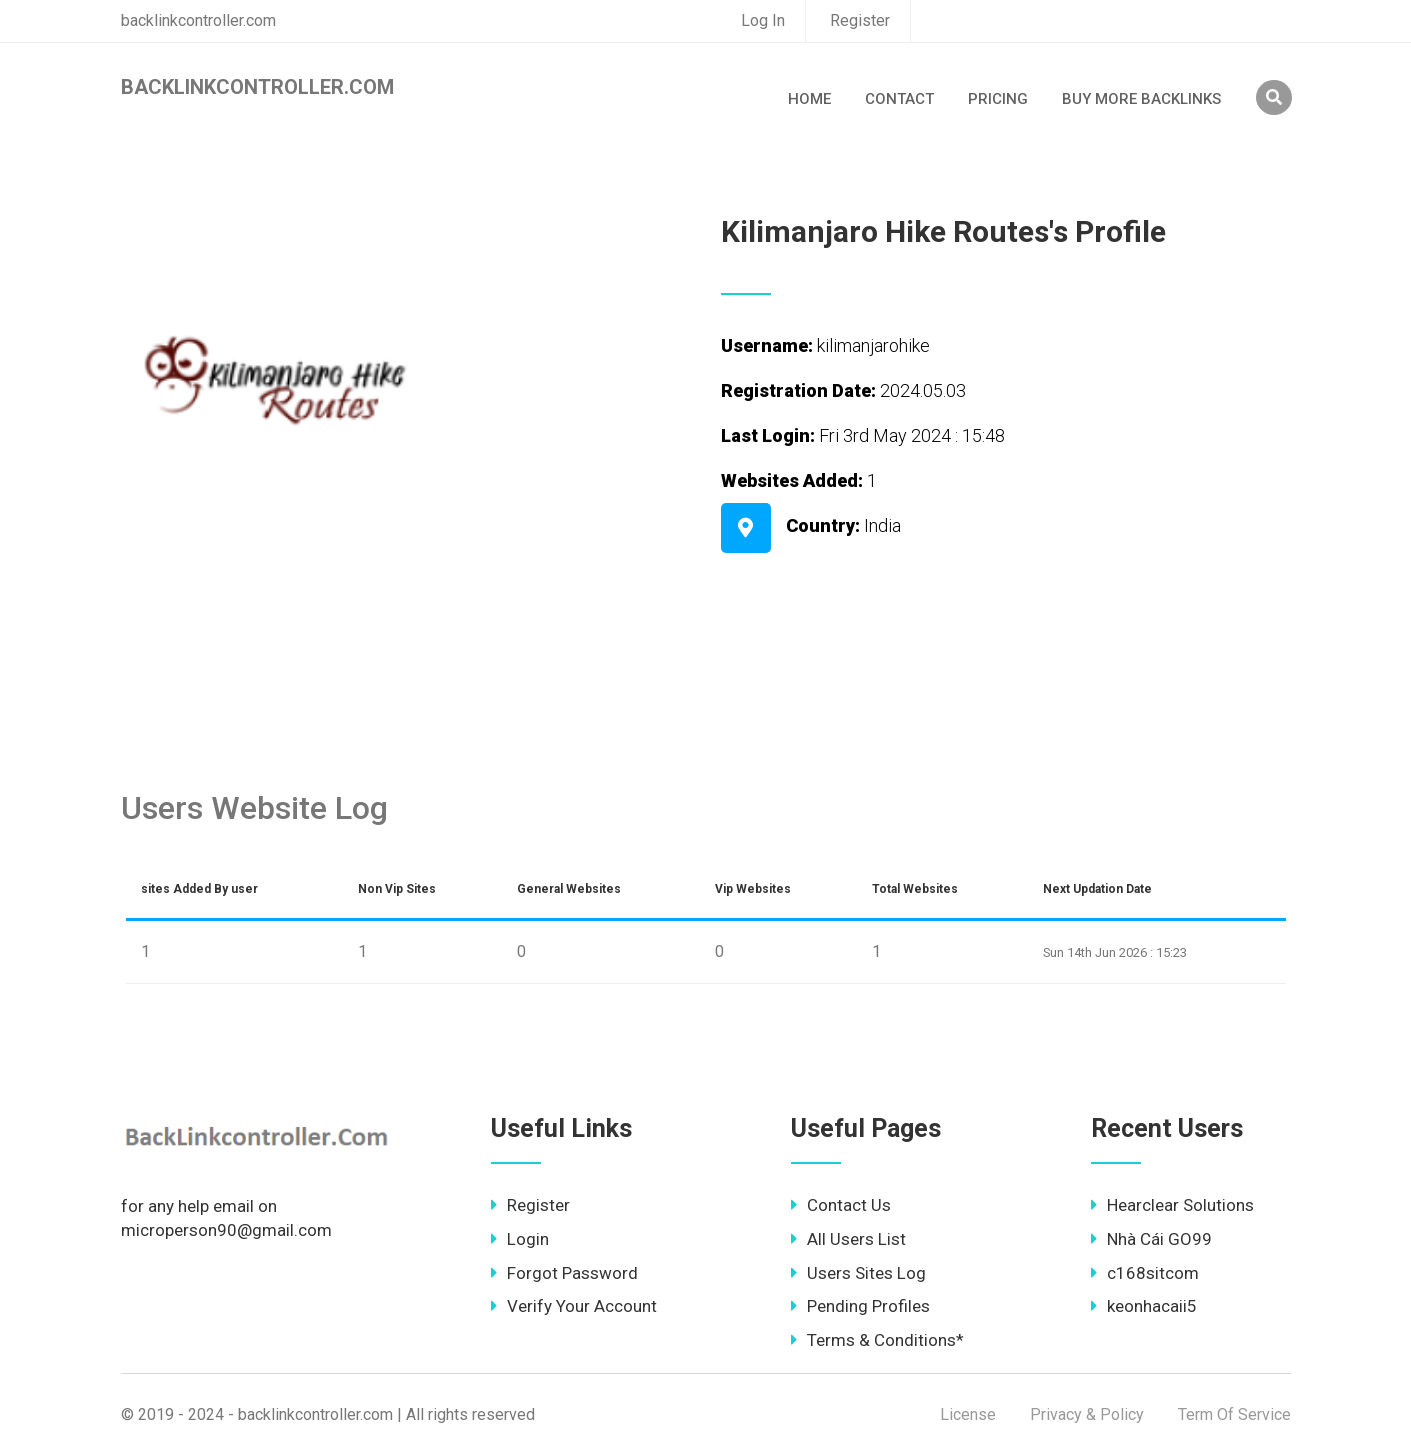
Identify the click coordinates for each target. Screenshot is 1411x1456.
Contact (899, 99)
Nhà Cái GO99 (1151, 1239)
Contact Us (841, 1205)
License (968, 1414)
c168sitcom (1145, 1273)
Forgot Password (564, 1273)
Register (860, 20)
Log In (763, 20)
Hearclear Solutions (1172, 1205)
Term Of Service (1234, 1414)
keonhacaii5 (1144, 1306)
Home (809, 99)
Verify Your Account (574, 1306)
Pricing (998, 99)
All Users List (848, 1239)
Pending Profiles (860, 1306)
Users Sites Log (858, 1273)
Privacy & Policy (1087, 1414)
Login (520, 1239)
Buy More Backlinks (1141, 99)
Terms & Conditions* (877, 1340)
